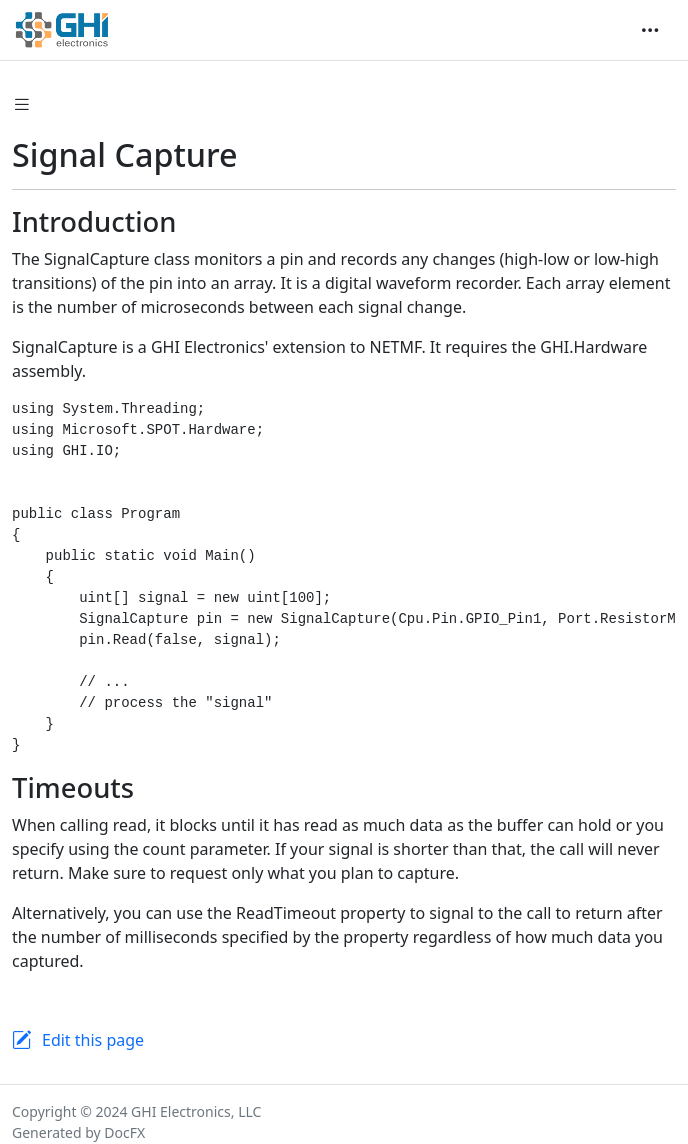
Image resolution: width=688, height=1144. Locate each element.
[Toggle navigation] (650, 30)
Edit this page (93, 1040)
